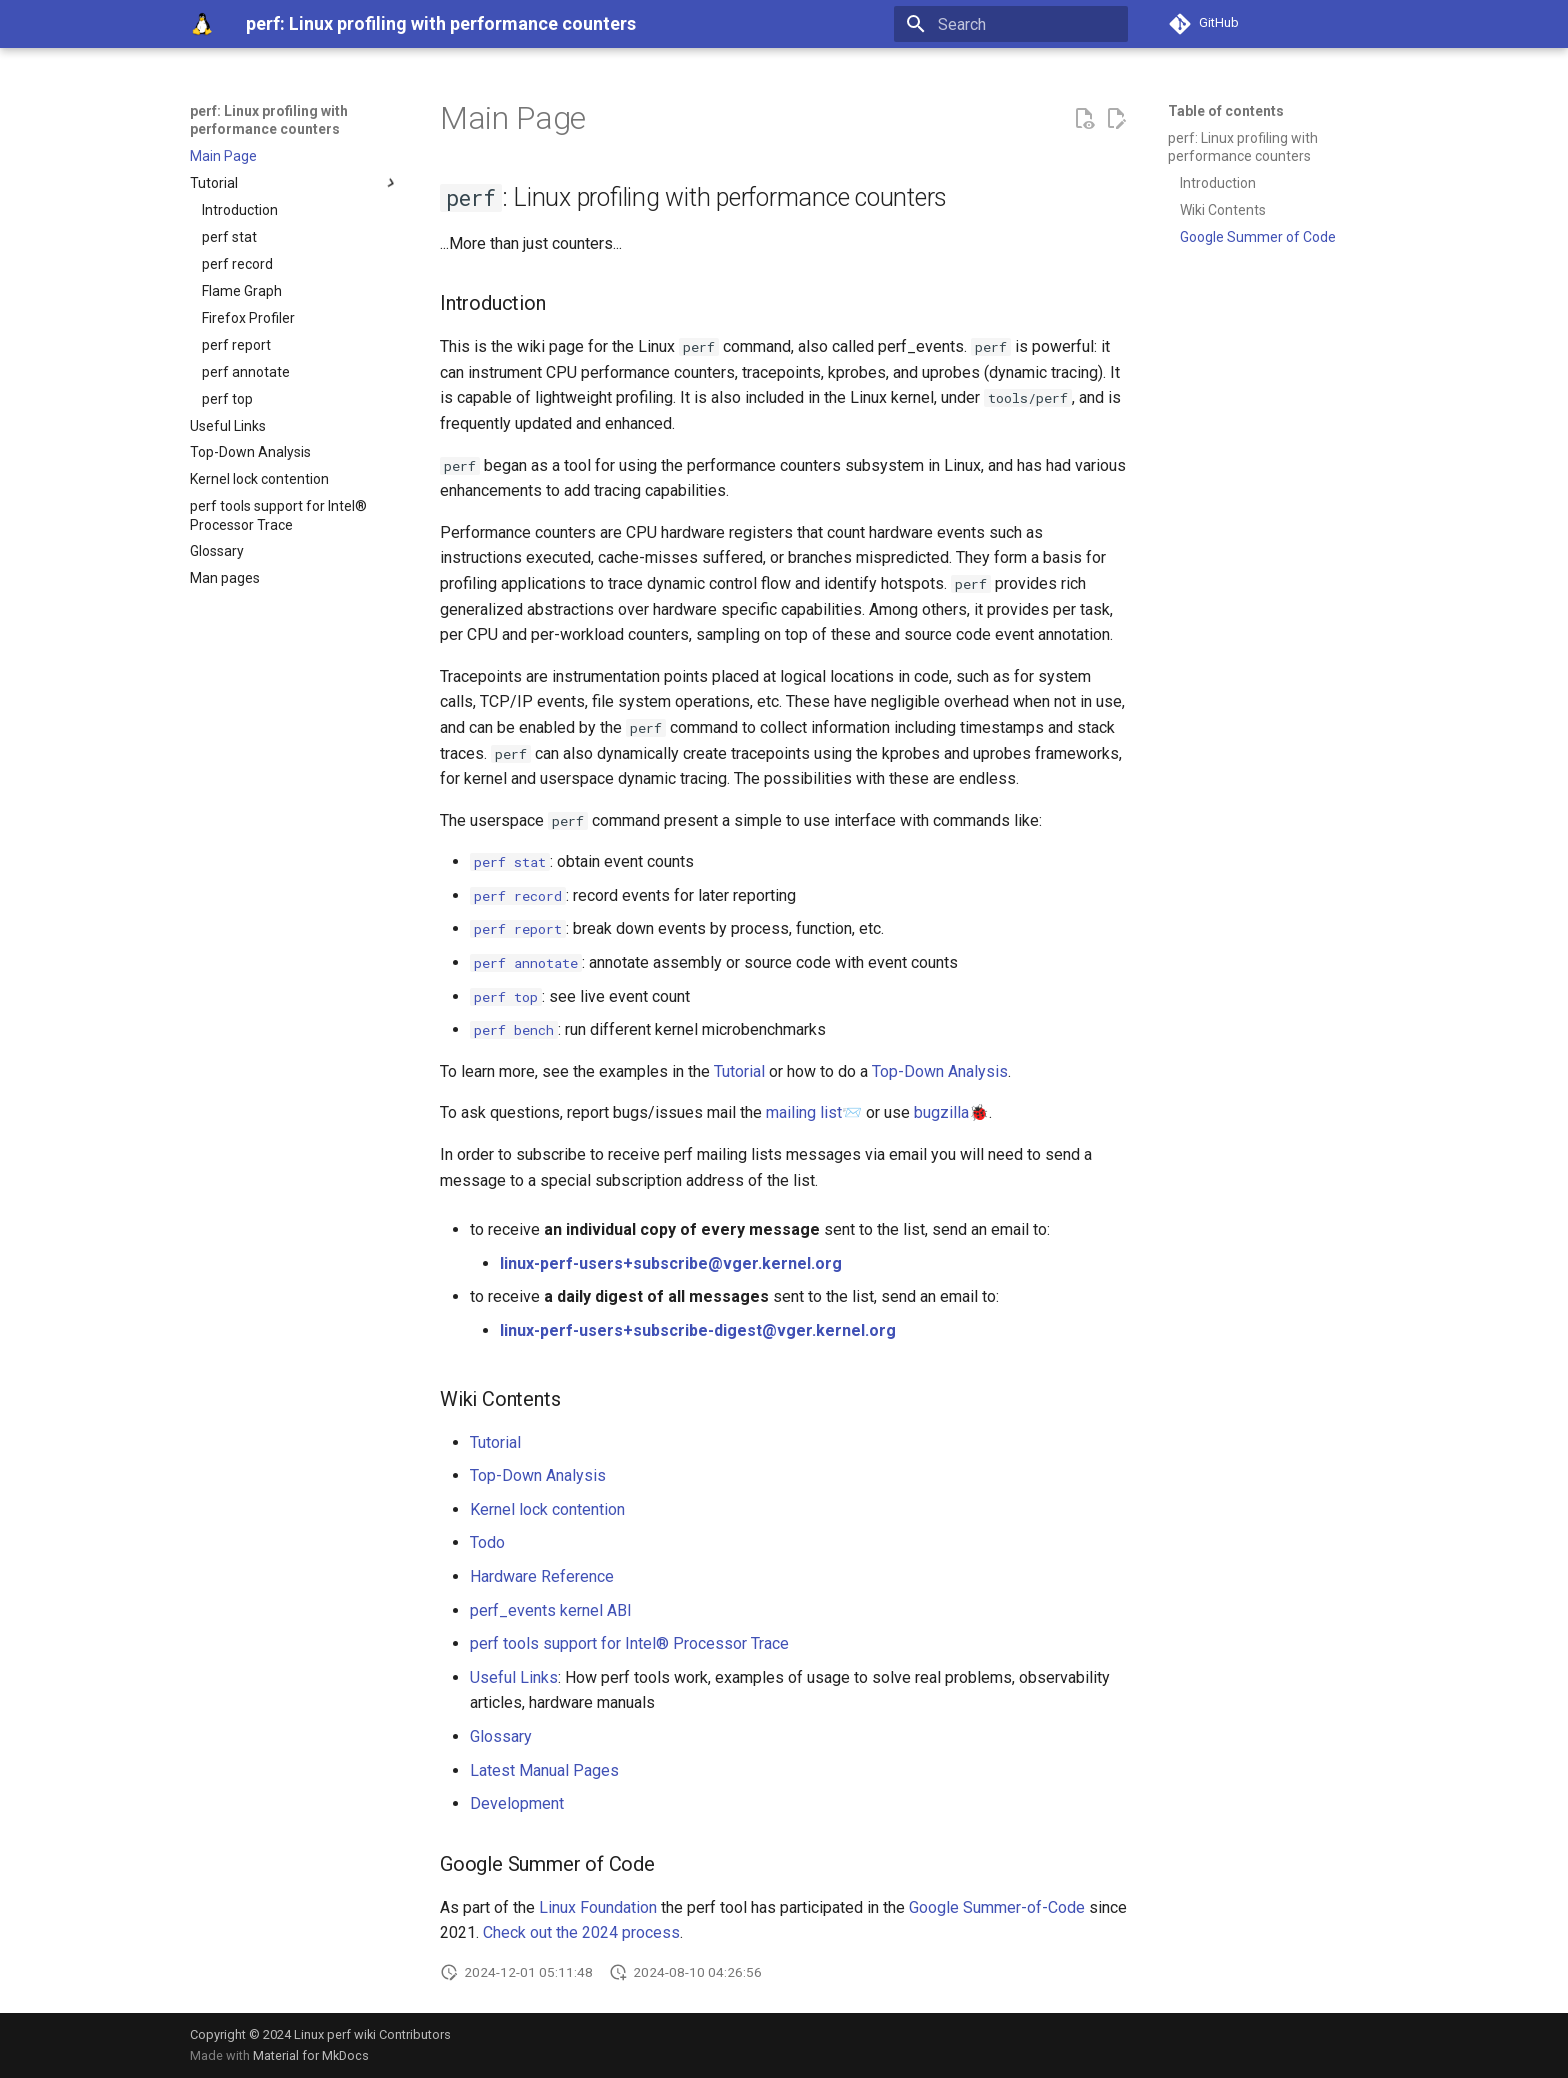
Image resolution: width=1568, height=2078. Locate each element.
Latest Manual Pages (544, 1770)
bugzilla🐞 (951, 1112)
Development (517, 1803)
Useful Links (514, 1677)
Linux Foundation (598, 1907)
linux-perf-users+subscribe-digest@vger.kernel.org (698, 1330)
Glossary (501, 1736)
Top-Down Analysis (940, 1071)
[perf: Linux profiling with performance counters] (202, 24)
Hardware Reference (542, 1576)
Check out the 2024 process (581, 1932)
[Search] (1011, 24)
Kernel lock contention (547, 1509)
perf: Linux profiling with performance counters (269, 120)
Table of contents (1226, 111)
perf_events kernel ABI (551, 1610)
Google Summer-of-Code (997, 1907)
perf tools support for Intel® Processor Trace (629, 1643)
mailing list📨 (814, 1112)
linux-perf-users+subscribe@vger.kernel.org (671, 1263)
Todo (487, 1542)
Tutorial (739, 1071)
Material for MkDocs (311, 2055)
